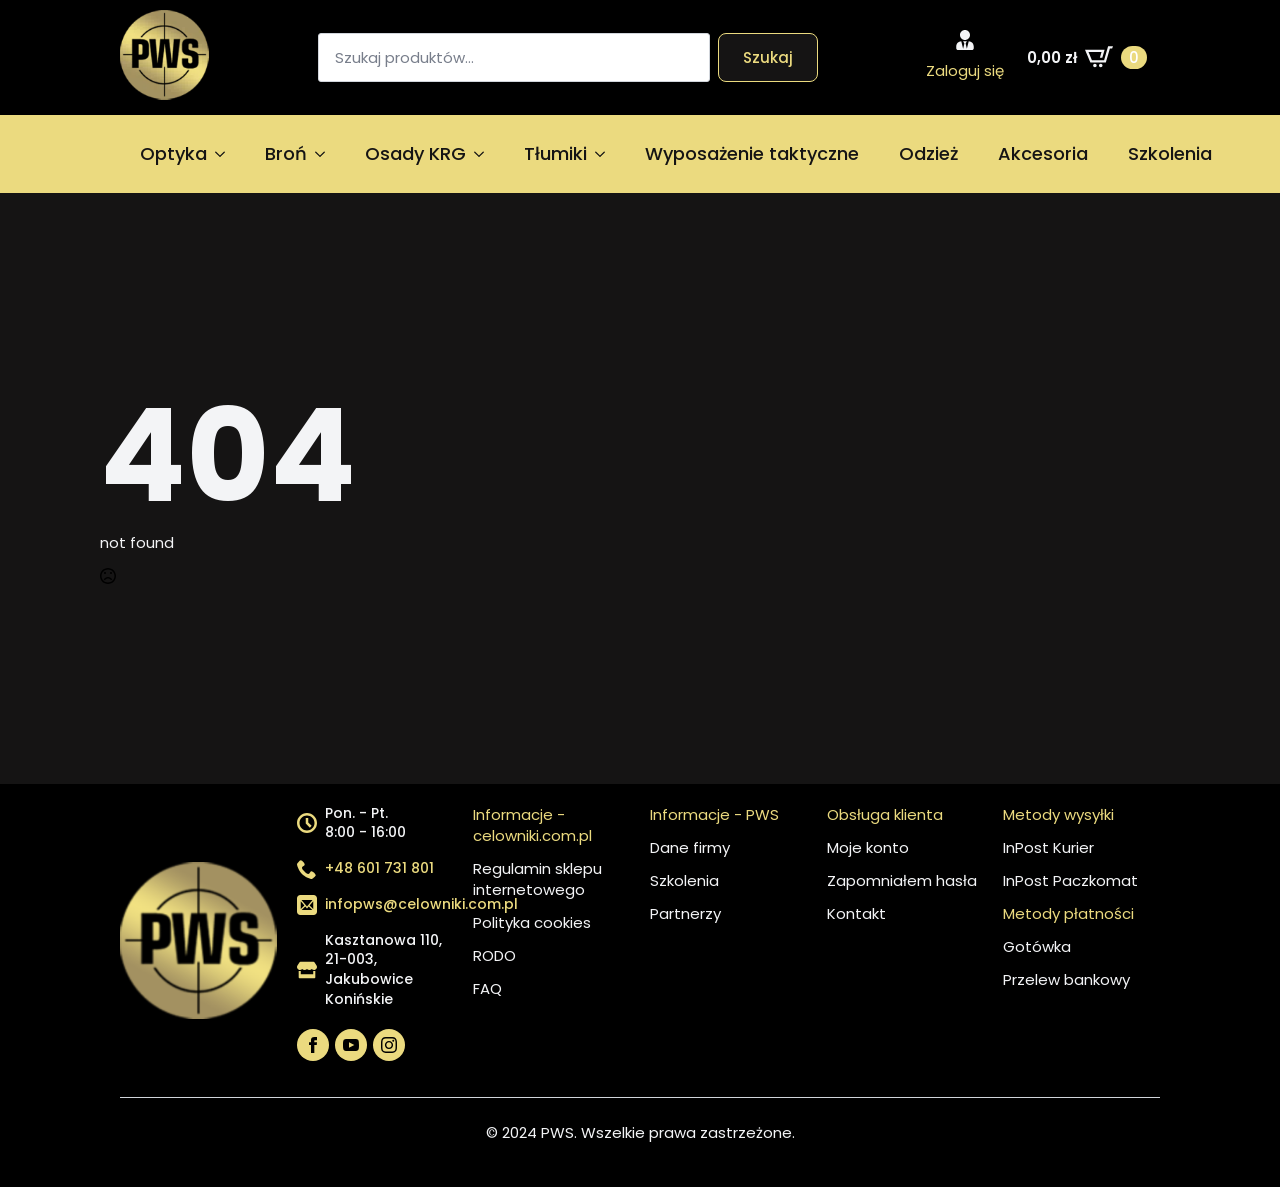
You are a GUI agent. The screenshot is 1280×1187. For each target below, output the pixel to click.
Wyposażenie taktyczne (752, 153)
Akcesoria (1043, 153)
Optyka (173, 153)
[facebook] (313, 1045)
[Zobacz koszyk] (1087, 57)
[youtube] (351, 1045)
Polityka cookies (532, 922)
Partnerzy (685, 913)
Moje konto (868, 847)
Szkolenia (1170, 153)
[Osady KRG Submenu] (485, 154)
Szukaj (768, 57)
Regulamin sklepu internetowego (537, 879)
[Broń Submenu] (326, 154)
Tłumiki (555, 153)
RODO (494, 955)
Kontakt (856, 913)
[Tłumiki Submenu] (606, 154)
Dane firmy (690, 847)
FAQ (487, 988)
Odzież (928, 153)
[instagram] (389, 1045)
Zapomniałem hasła (902, 880)
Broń (286, 153)
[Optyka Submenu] (226, 154)
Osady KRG (415, 153)
